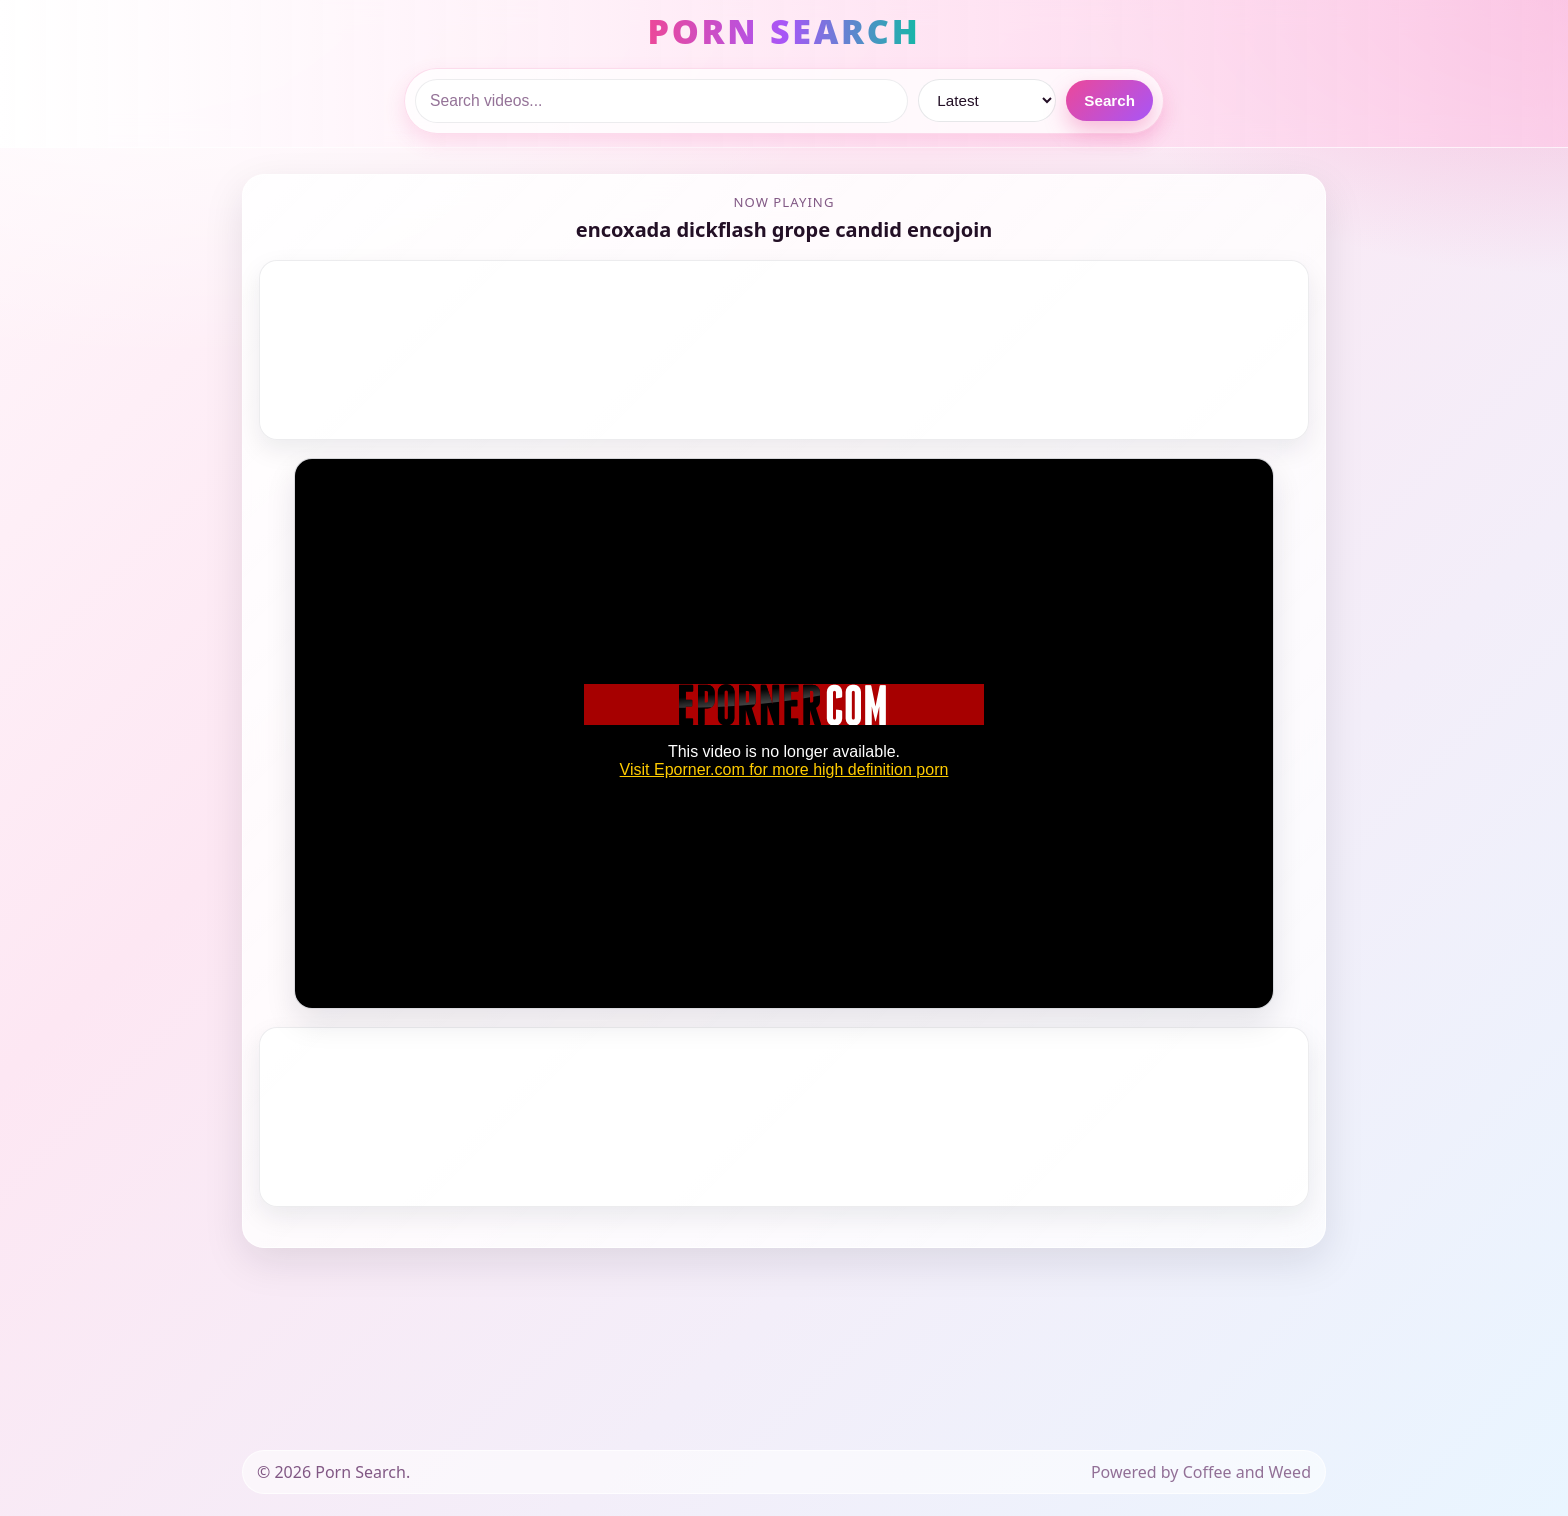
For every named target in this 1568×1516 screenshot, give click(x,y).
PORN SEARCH (784, 31)
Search (1109, 100)
